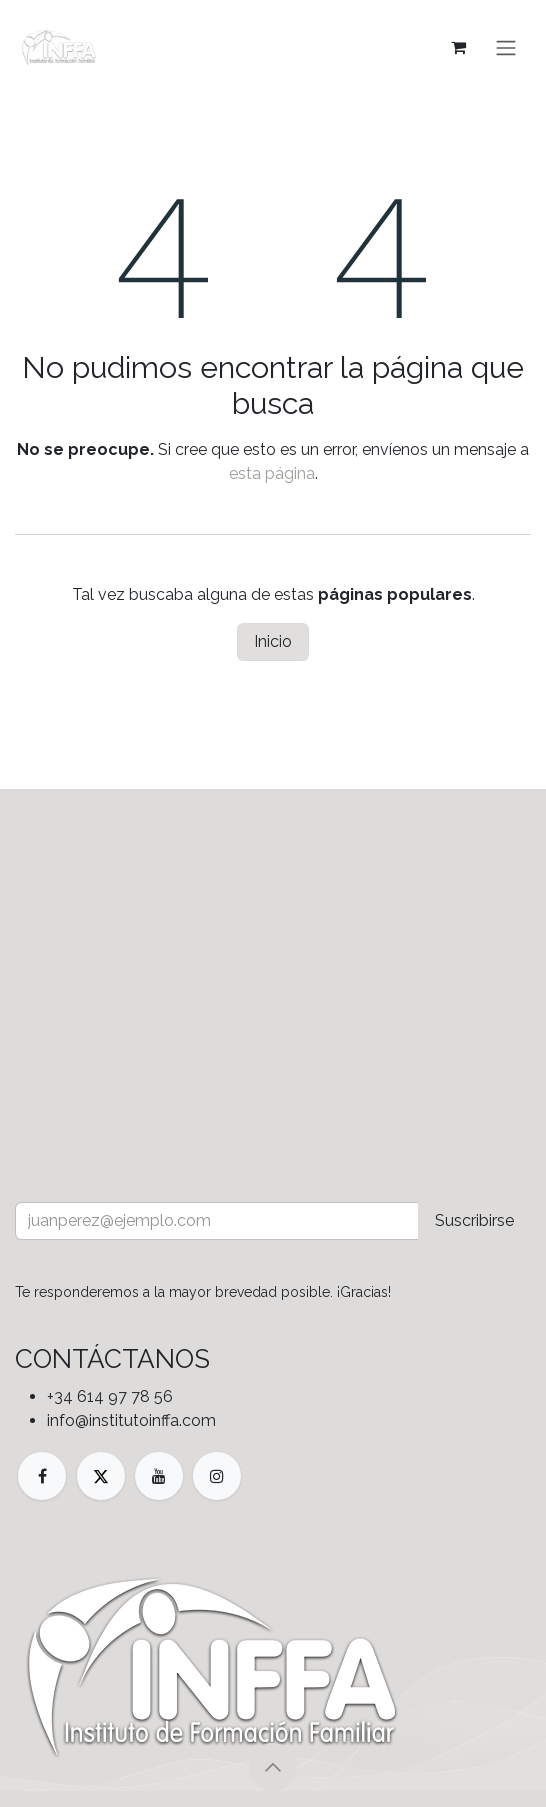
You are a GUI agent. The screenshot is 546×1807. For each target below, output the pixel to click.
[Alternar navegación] (506, 47)
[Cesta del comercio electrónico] (458, 47)
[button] (273, 1767)
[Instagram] (217, 1476)
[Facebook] (42, 1476)
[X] (101, 1476)
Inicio (273, 641)
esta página (272, 473)
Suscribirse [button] (474, 1220)
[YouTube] (159, 1476)
